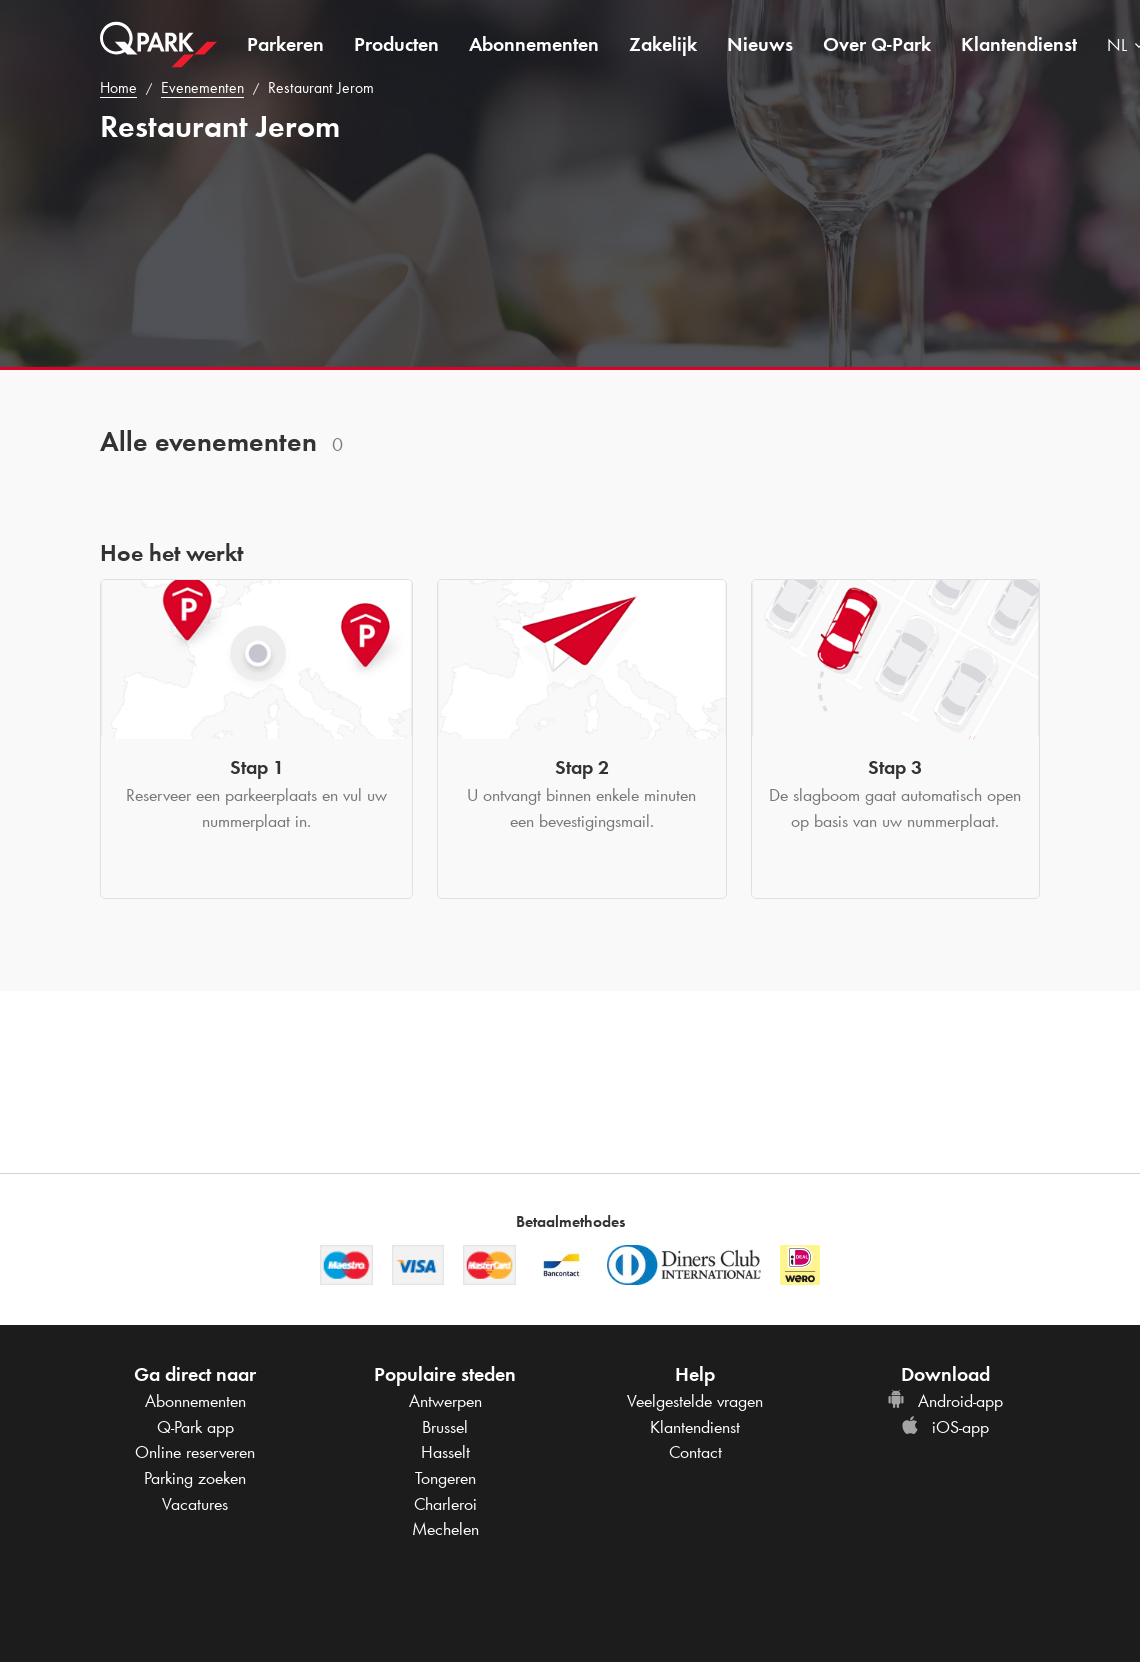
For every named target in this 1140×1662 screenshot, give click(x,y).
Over (877, 44)
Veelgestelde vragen (695, 1401)
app (195, 1427)
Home (118, 87)
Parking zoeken (195, 1478)
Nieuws (760, 44)
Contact (695, 1452)
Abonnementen (534, 44)
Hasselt (445, 1452)
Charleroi (445, 1504)
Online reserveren (195, 1452)
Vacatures (195, 1504)
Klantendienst (1019, 44)
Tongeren (445, 1478)
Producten (396, 44)
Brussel (445, 1427)
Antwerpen (445, 1401)
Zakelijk (663, 44)
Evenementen (202, 87)
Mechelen (445, 1529)
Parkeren (285, 44)
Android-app (945, 1401)
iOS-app (945, 1427)
